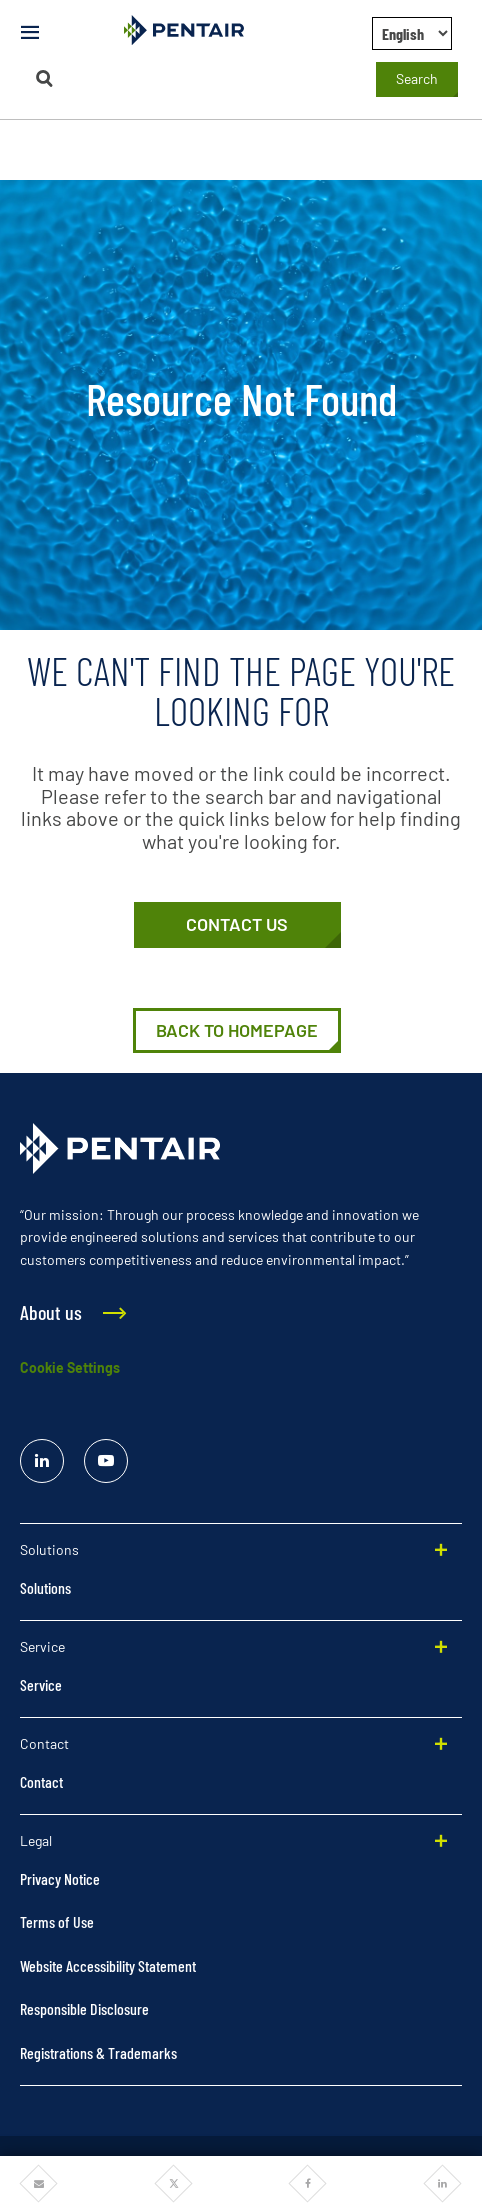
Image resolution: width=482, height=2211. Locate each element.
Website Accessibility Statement (108, 1965)
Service (41, 1684)
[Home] (237, 1031)
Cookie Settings (70, 1367)
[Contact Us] (237, 925)
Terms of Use (57, 1921)
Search (417, 78)
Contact (41, 1781)
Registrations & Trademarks (98, 2052)
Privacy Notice (60, 1878)
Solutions (45, 1587)
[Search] (44, 78)
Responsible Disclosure (84, 2008)
